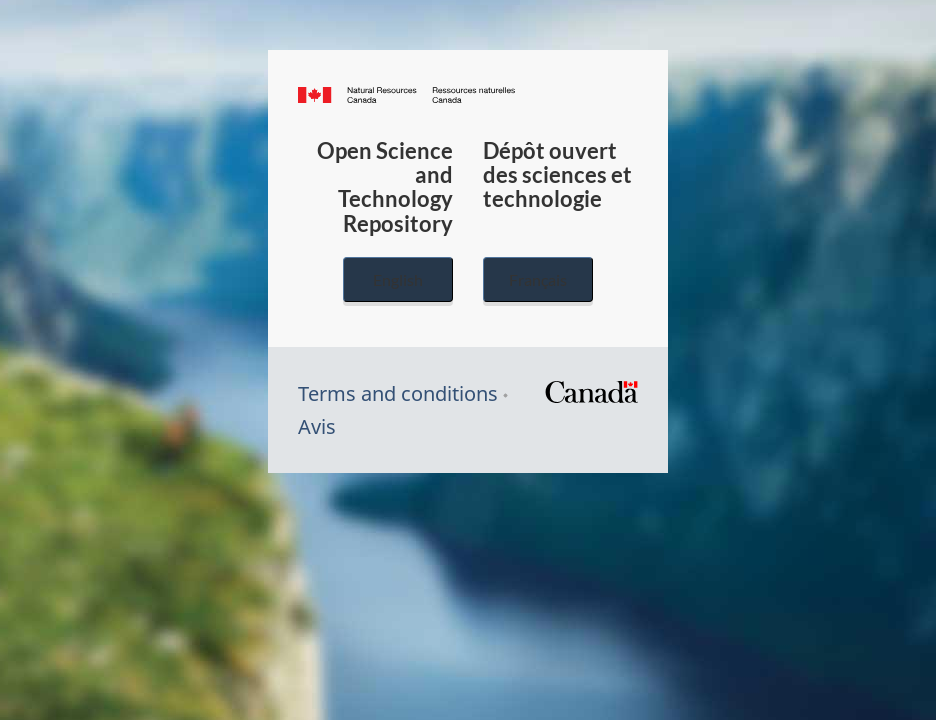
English (398, 279)
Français (538, 279)
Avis (317, 426)
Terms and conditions (398, 393)
